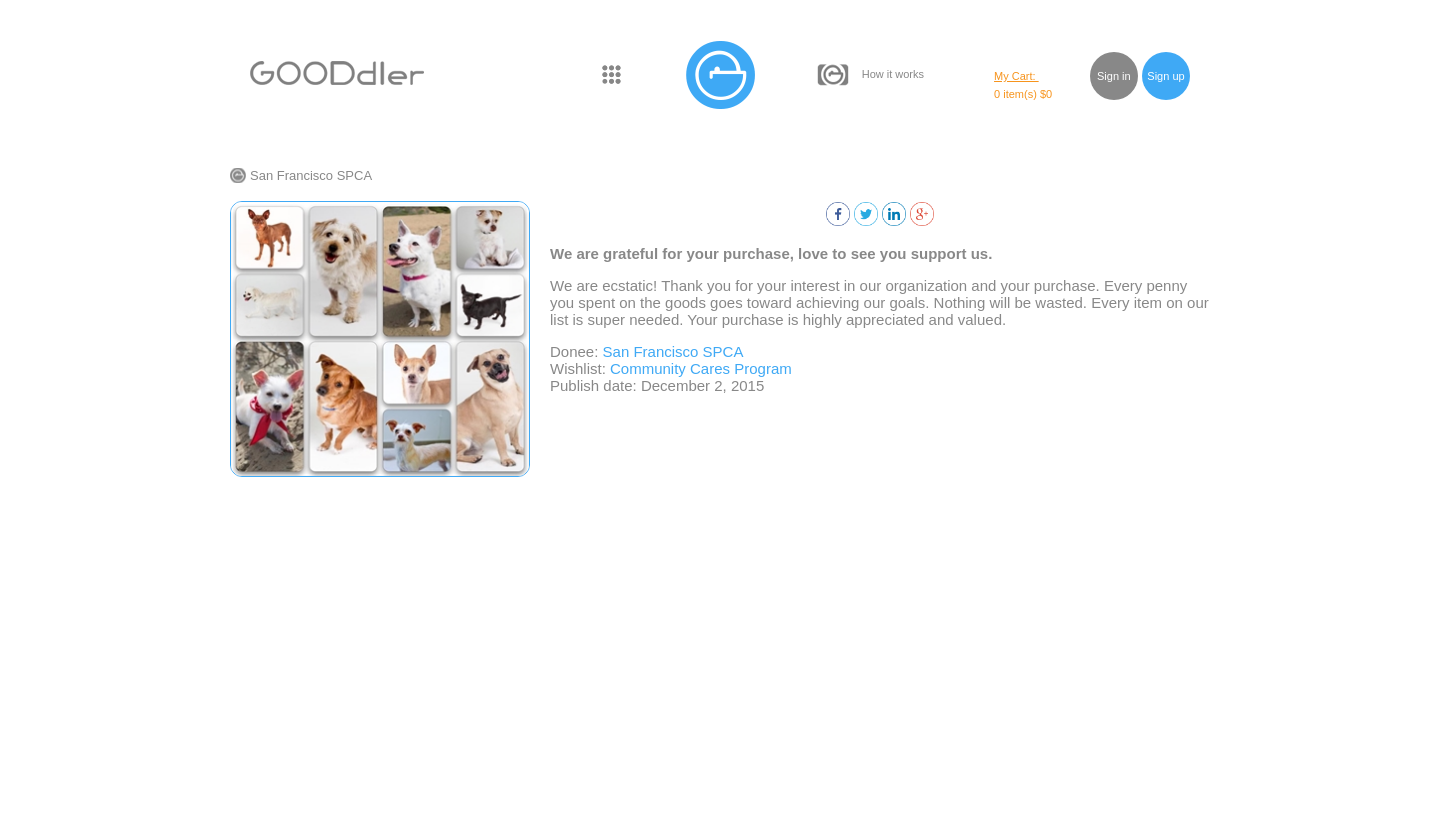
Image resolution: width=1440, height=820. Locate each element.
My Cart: (1016, 76)
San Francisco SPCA (311, 175)
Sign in (1114, 76)
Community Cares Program (701, 368)
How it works (893, 74)
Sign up (1165, 76)
